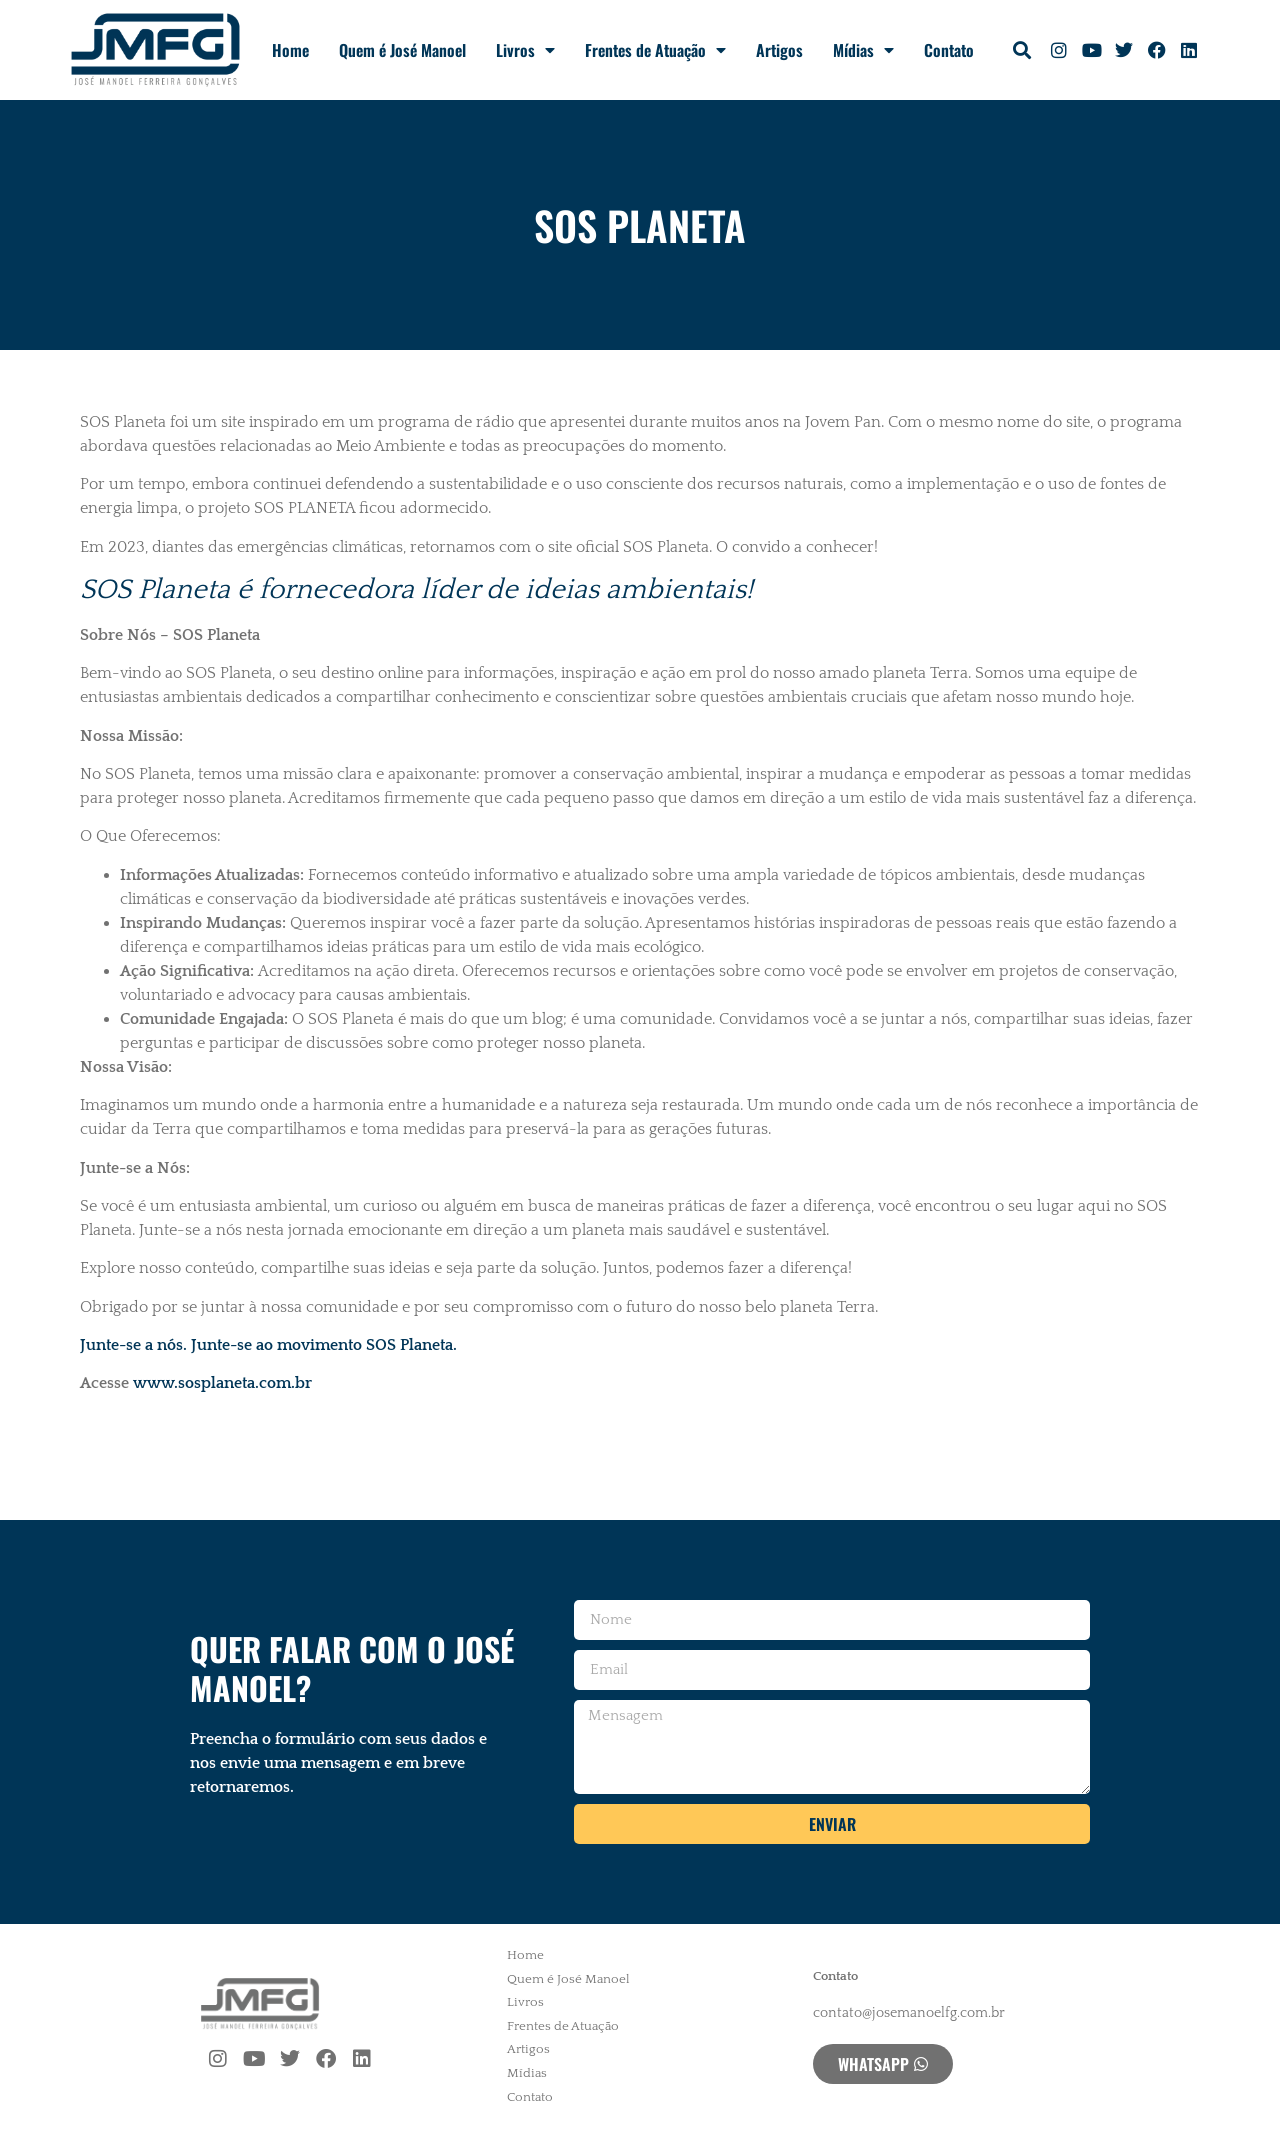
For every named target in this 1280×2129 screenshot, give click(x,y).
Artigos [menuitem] (528, 2049)
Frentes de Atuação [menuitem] (563, 2026)
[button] (1022, 50)
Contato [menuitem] (530, 2097)
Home (290, 50)
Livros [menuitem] (525, 2002)
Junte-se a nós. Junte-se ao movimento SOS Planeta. (268, 1345)
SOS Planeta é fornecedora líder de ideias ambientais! (416, 589)
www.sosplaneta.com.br (222, 1383)
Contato (949, 50)
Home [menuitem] (525, 1955)
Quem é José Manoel (402, 50)
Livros (525, 50)
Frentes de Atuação (655, 50)
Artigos (779, 50)
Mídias (863, 50)
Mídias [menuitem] (527, 2073)
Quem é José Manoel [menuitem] (568, 1979)
